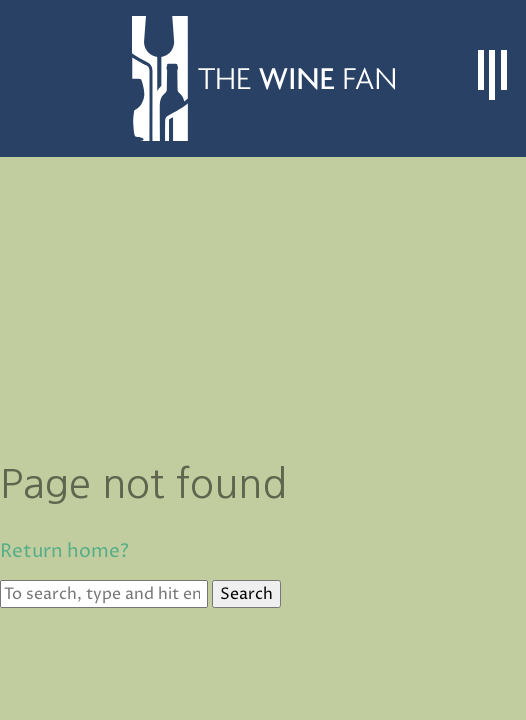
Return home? (64, 551)
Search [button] (246, 594)
